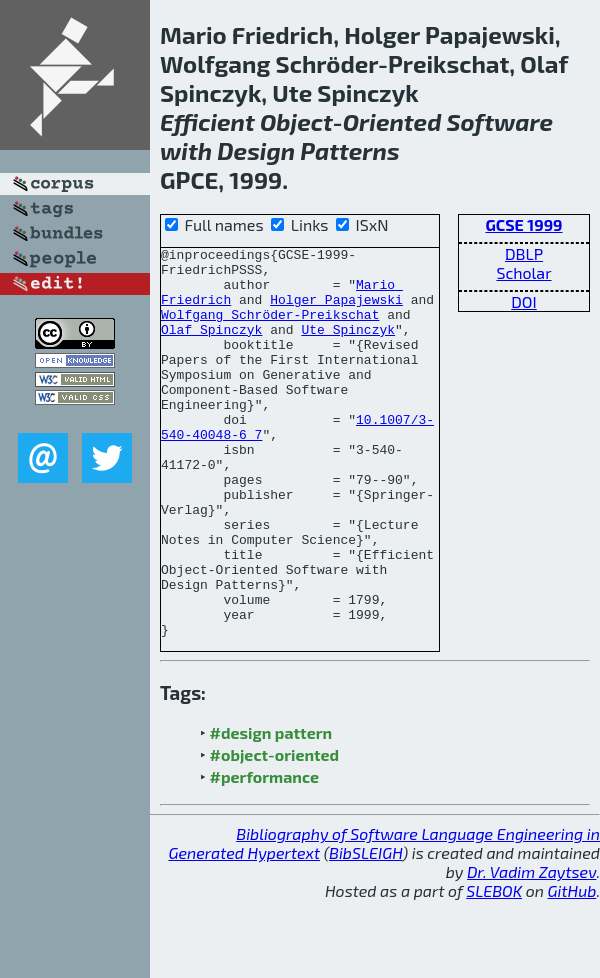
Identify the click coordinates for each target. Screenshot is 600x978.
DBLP (524, 253)
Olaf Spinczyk (211, 347)
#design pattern (271, 810)
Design (256, 150)
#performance (264, 854)
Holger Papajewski (336, 311)
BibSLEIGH (365, 930)
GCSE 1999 (523, 224)
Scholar (523, 272)
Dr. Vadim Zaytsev (531, 949)
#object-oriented (275, 832)
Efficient (207, 121)
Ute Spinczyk (348, 347)
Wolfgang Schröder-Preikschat (270, 329)
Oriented (392, 121)
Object (296, 121)
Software (500, 121)
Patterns (349, 150)
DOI (524, 301)
